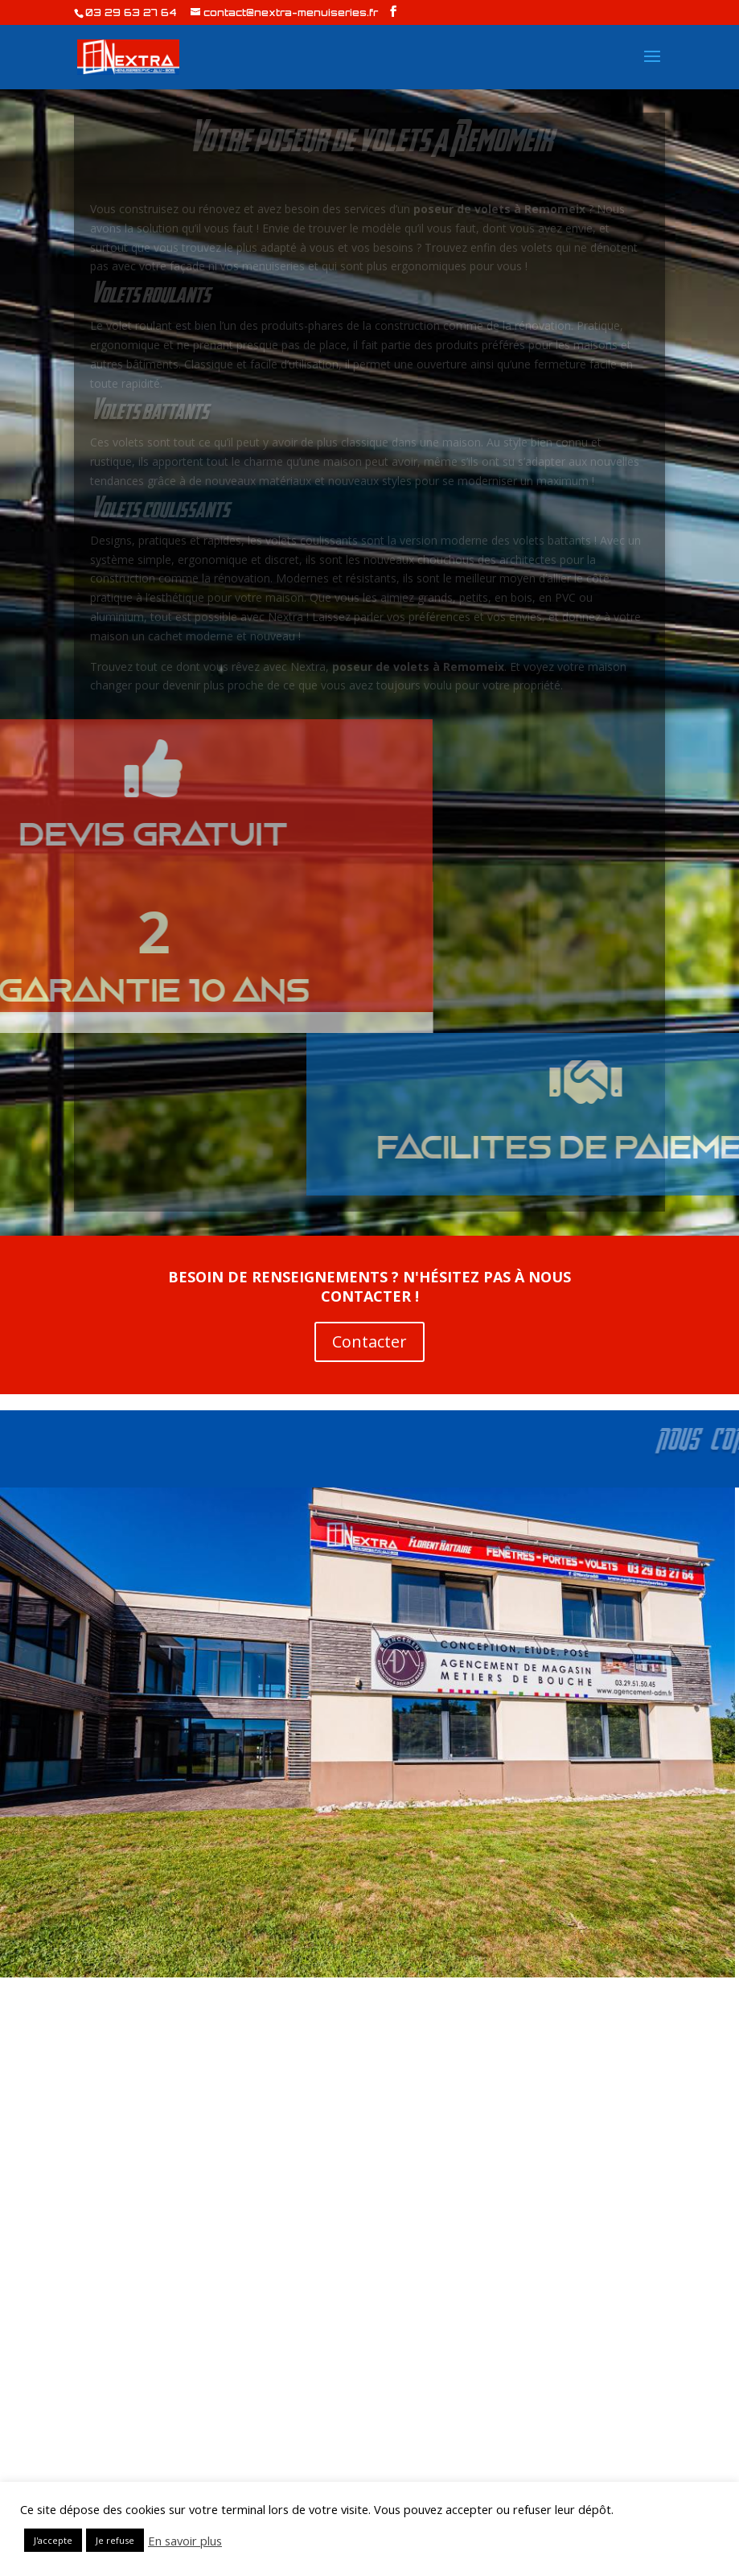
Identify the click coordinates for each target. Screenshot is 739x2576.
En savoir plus (185, 2540)
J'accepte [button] (53, 2540)
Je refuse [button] (115, 2540)
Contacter (369, 1341)
